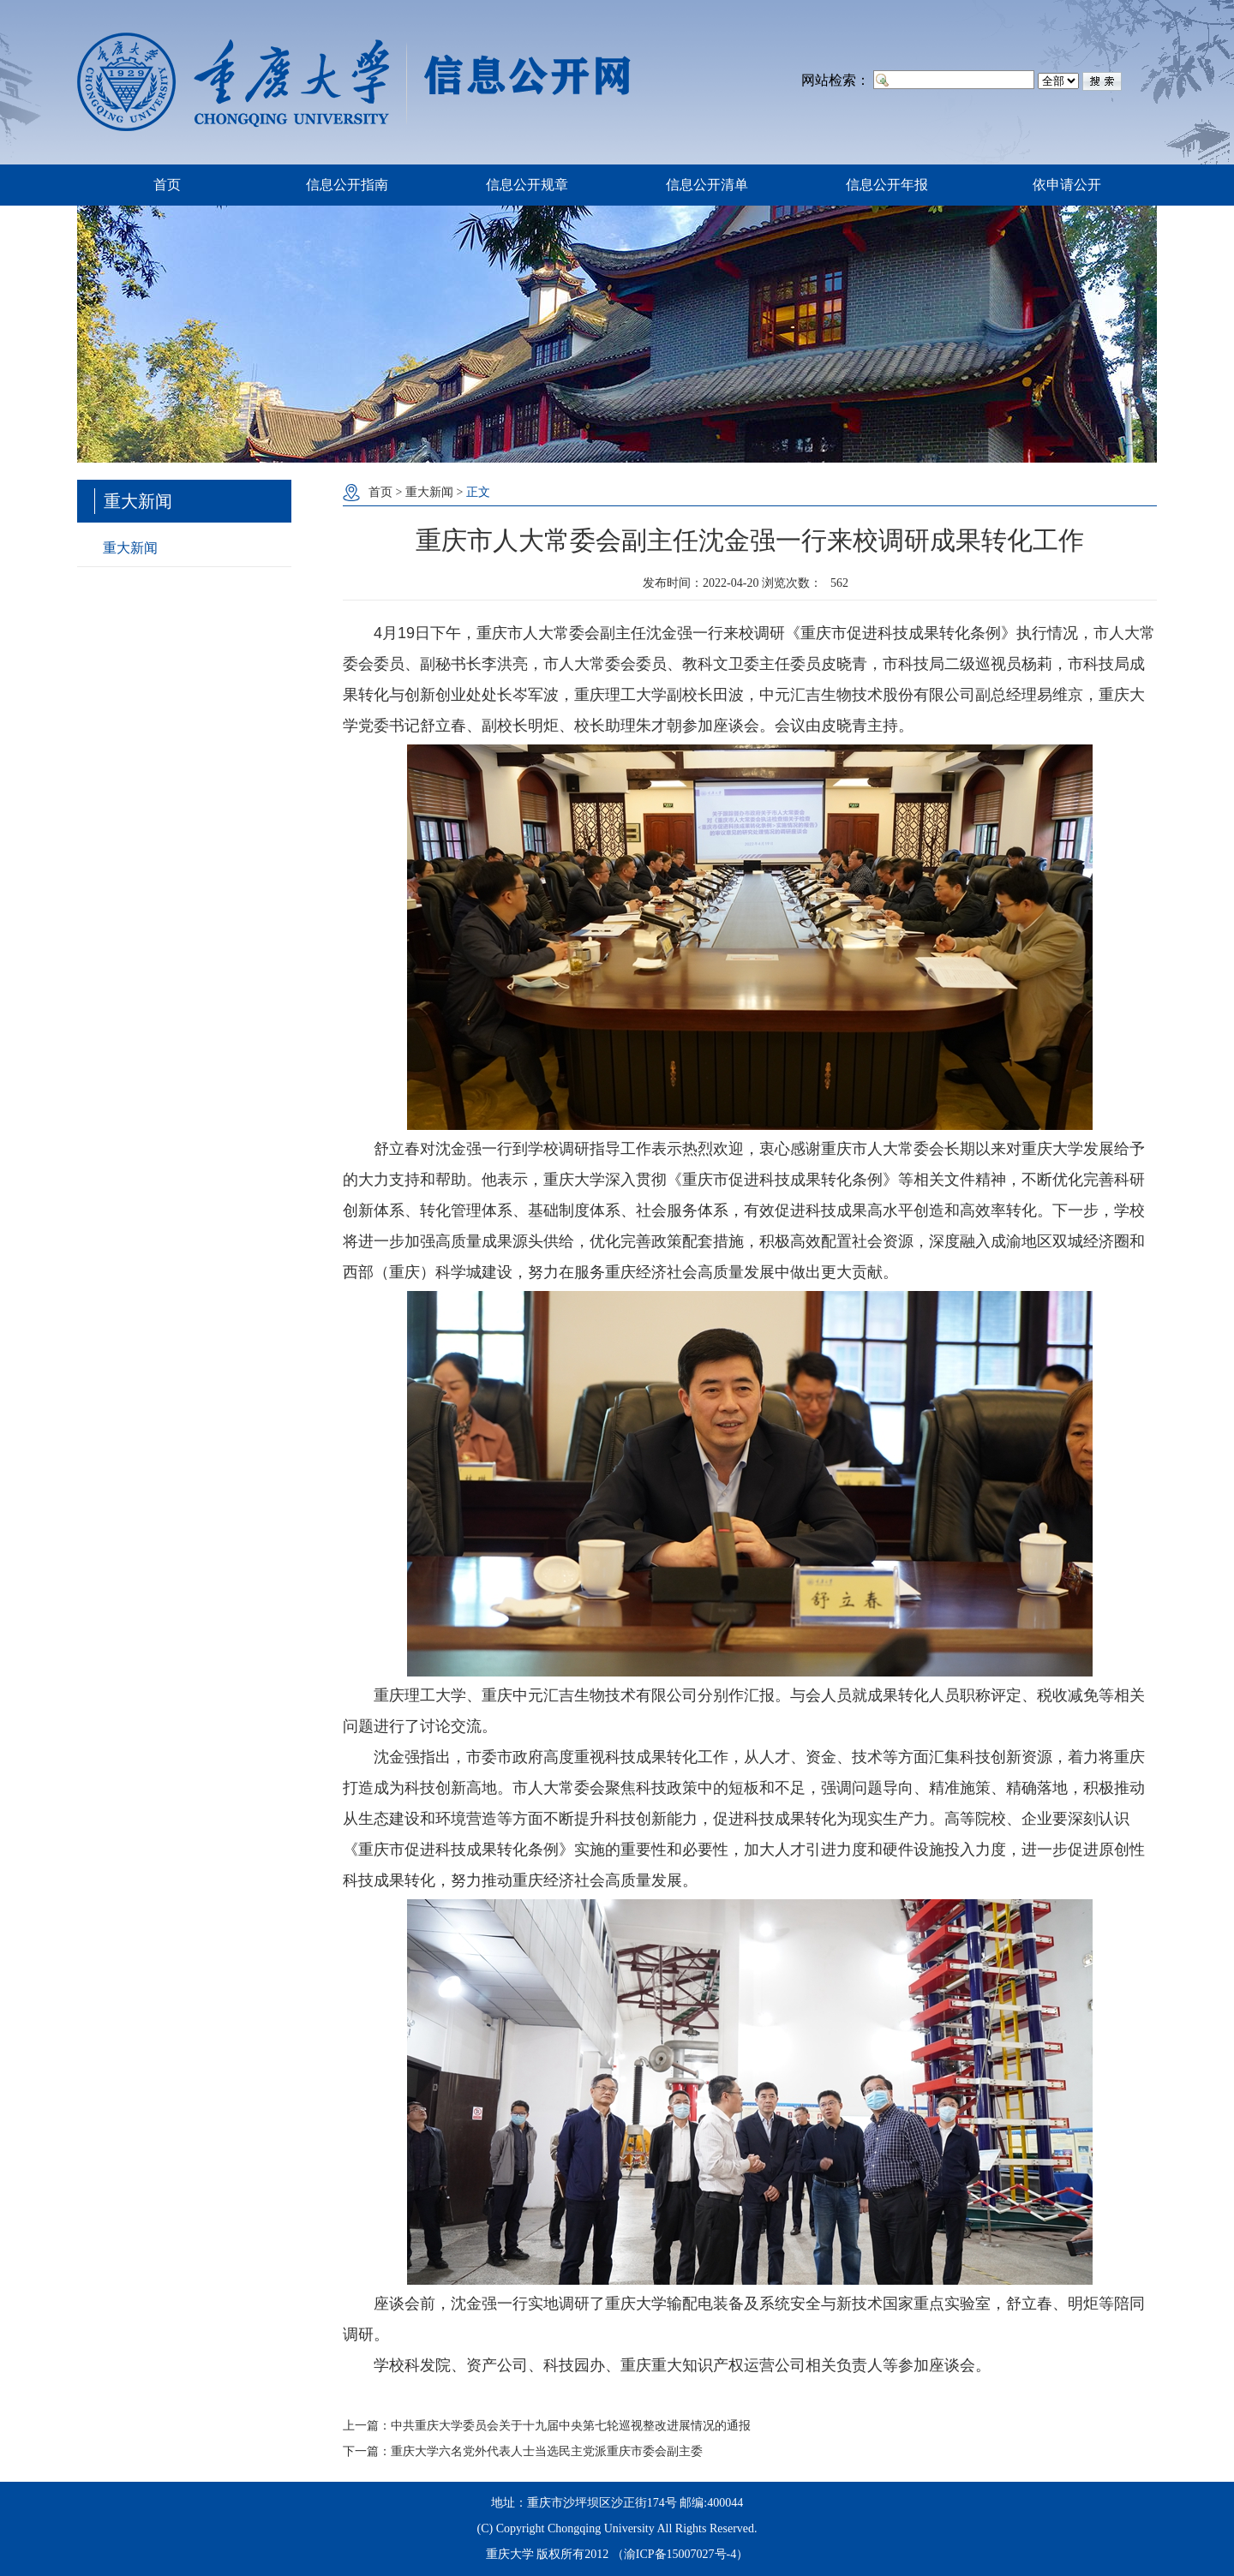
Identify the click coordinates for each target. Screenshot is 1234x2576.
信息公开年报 (887, 184)
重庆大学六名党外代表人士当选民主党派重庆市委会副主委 (547, 2451)
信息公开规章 (527, 184)
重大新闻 (130, 548)
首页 (167, 184)
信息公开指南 (347, 184)
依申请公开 (1067, 184)
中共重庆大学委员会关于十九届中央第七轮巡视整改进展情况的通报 (571, 2425)
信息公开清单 (707, 184)
